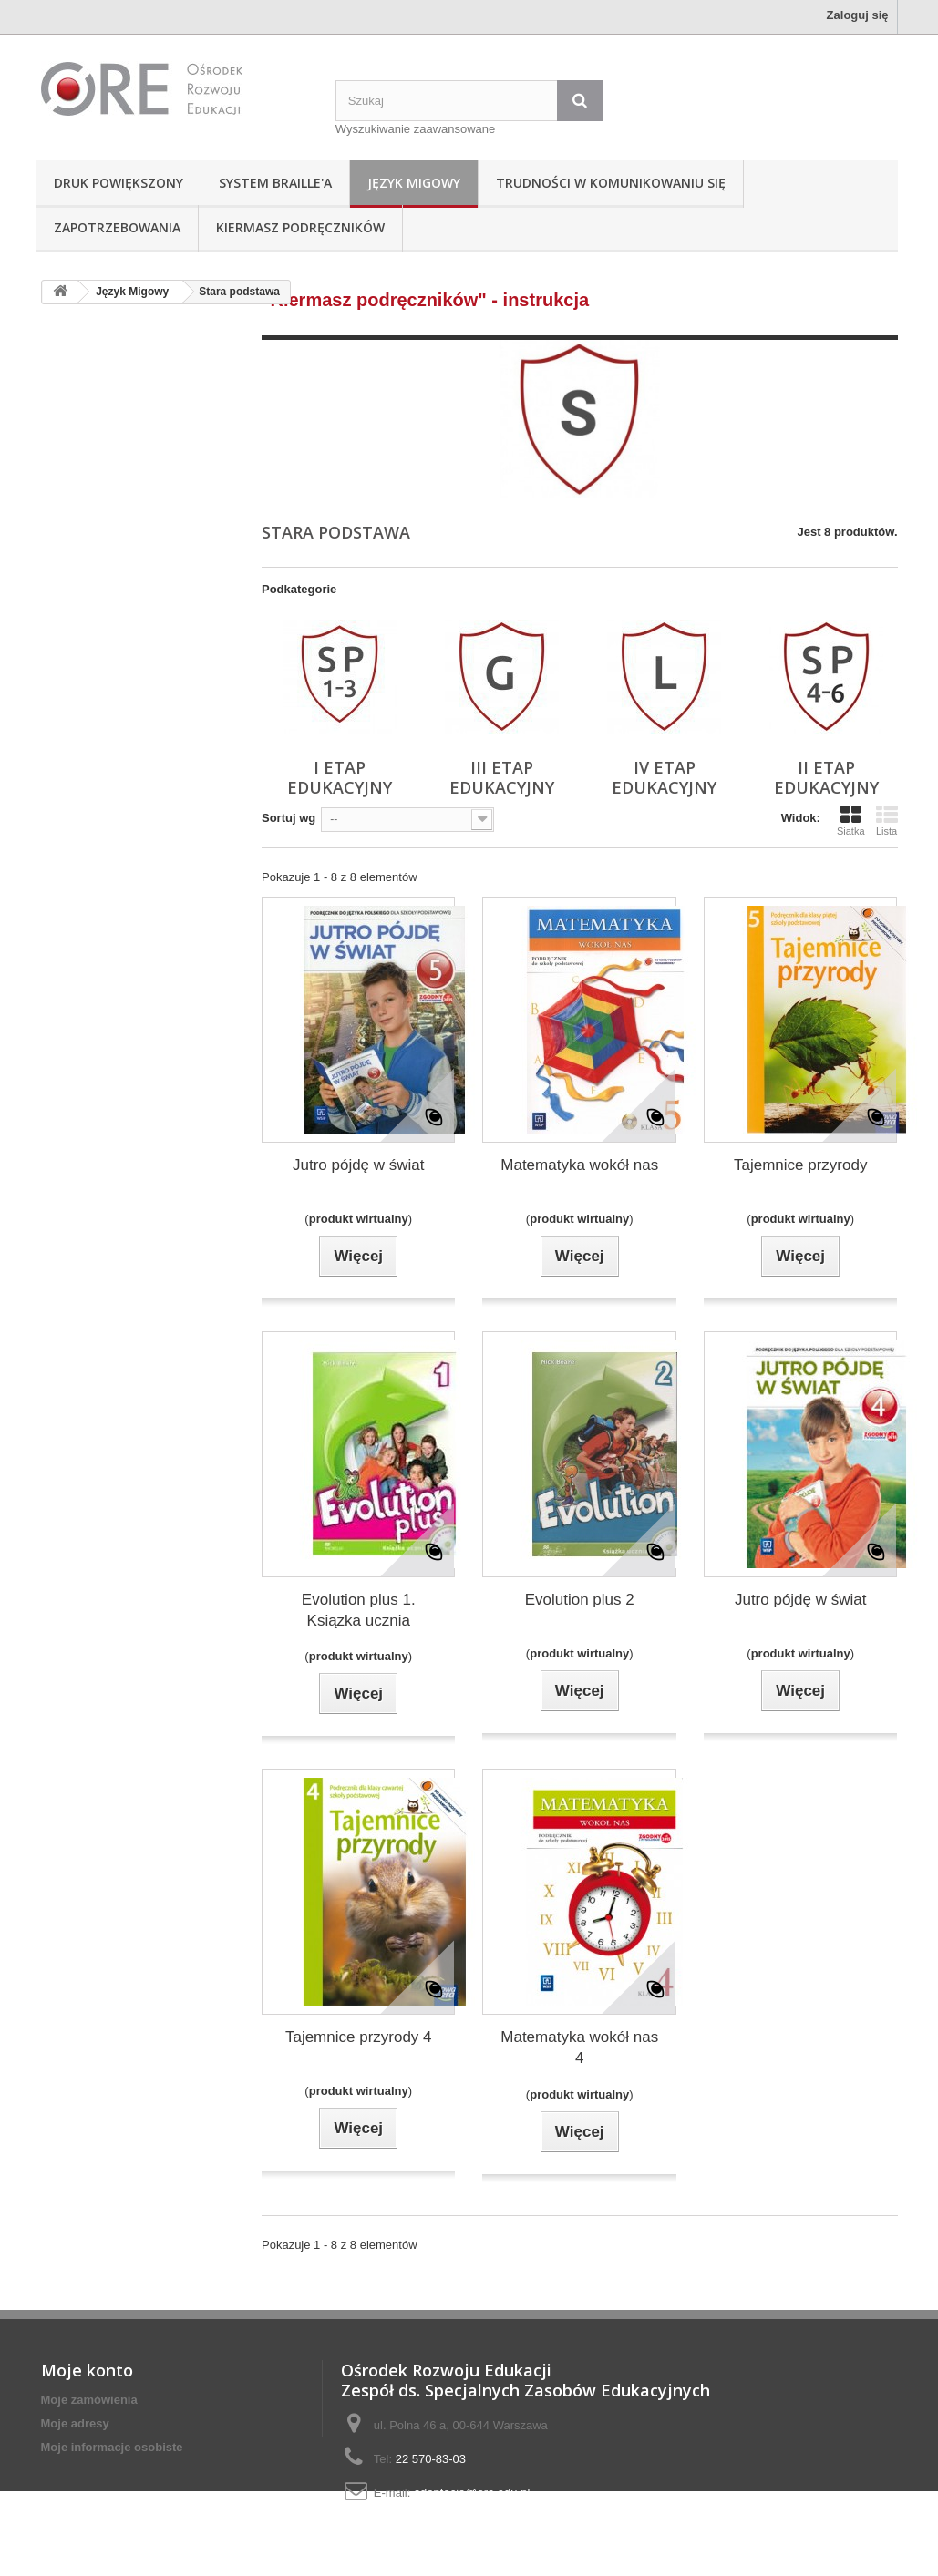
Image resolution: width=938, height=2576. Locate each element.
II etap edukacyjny (826, 777)
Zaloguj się (858, 15)
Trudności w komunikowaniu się (611, 182)
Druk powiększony (118, 182)
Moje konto (87, 2370)
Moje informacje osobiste (112, 2447)
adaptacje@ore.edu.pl (472, 2492)
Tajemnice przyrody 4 (358, 2037)
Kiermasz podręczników (300, 227)
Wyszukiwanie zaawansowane (415, 129)
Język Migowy (413, 182)
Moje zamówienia (89, 2400)
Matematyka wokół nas (579, 1165)
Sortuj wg (288, 818)
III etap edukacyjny (501, 777)
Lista (887, 820)
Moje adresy (75, 2423)
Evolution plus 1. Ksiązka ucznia (359, 1610)
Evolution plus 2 (579, 1599)
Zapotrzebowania (117, 227)
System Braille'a (275, 182)
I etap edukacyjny (339, 777)
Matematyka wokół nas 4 (579, 2047)
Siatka (851, 820)
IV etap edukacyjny (664, 777)
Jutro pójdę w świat (359, 1165)
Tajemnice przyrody (800, 1165)
